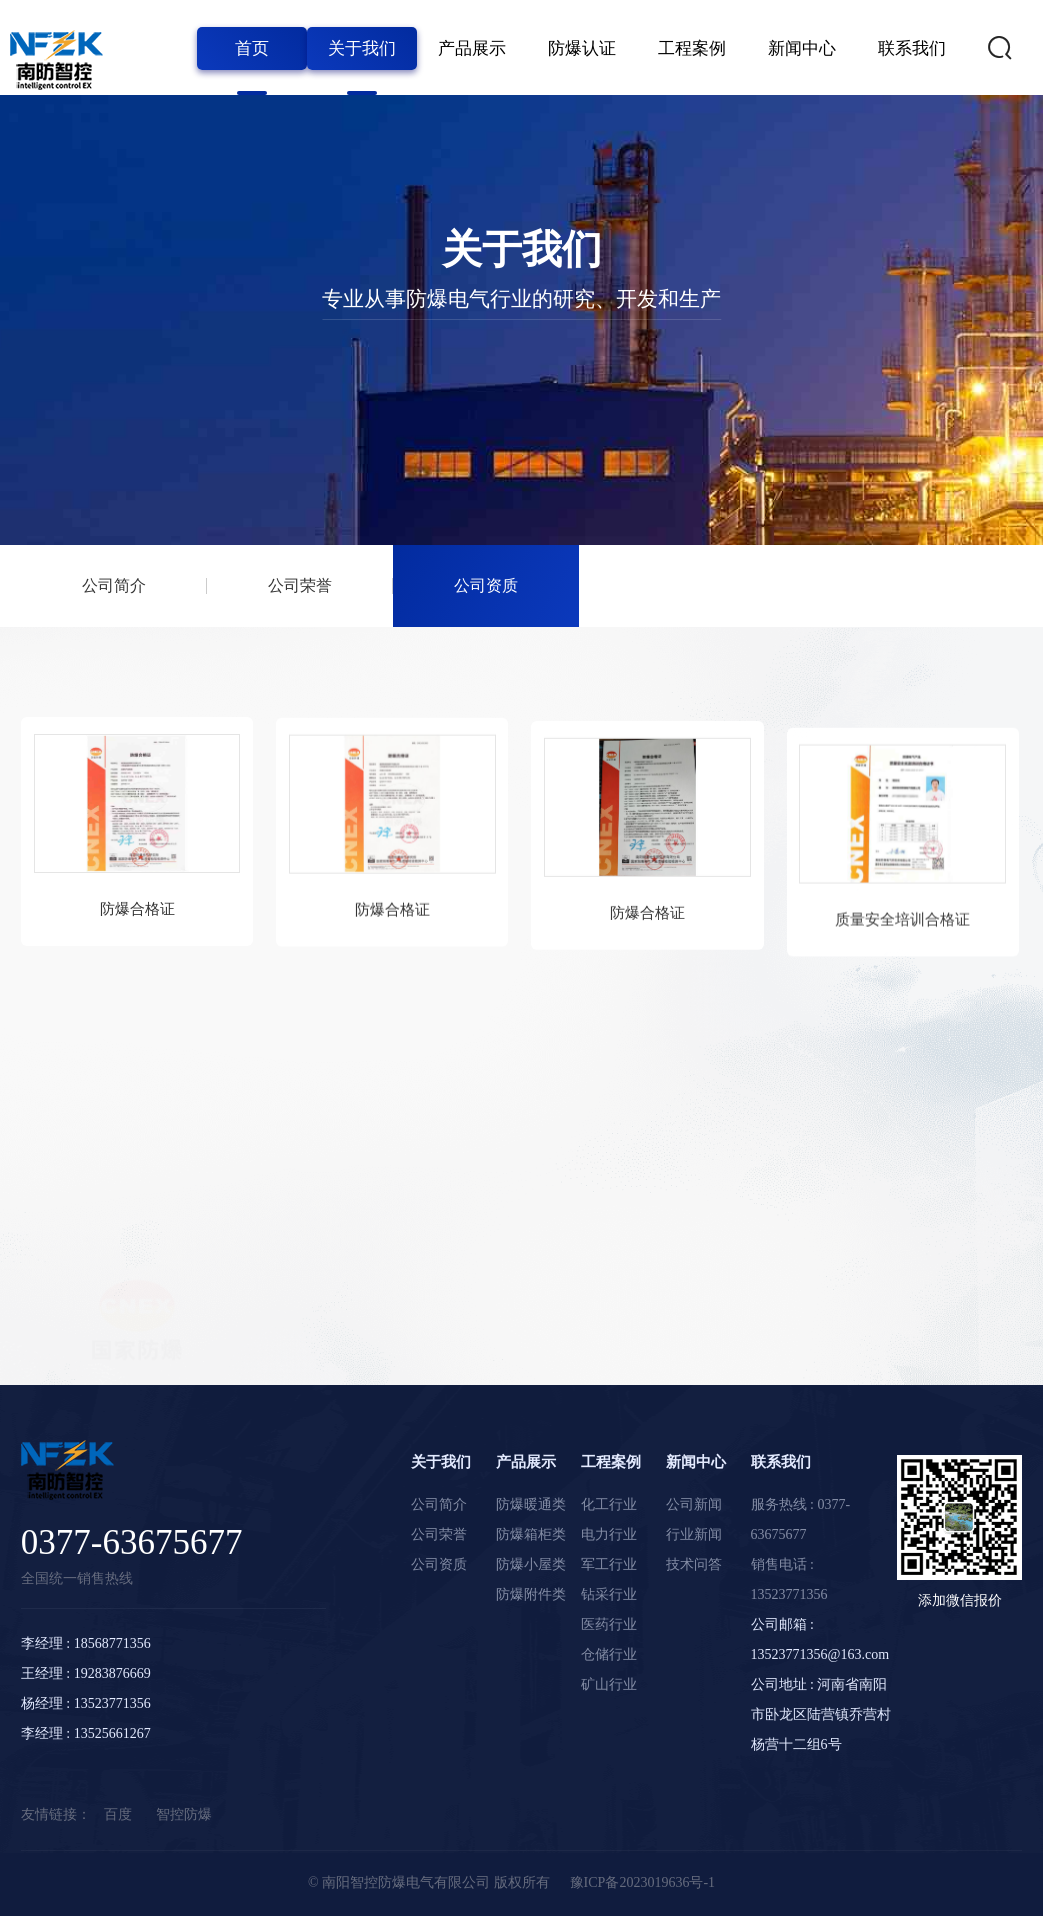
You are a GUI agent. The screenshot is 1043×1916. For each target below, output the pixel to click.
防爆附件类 (531, 1594)
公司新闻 (694, 1504)
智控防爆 (184, 1814)
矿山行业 (609, 1684)
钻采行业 (609, 1594)
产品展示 (472, 48)
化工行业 (609, 1504)
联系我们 (912, 48)
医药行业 (609, 1624)
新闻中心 (802, 48)
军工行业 (609, 1564)
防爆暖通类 (531, 1504)
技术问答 (694, 1564)
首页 (252, 48)
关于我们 (362, 48)
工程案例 (692, 48)
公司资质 (486, 586)
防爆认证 (582, 48)
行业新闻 (694, 1534)
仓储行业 (609, 1654)
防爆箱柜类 (531, 1534)
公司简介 (114, 586)
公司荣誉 (300, 586)
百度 (118, 1814)
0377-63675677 (132, 1542)
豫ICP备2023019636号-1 (642, 1882)
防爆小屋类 (531, 1564)
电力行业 (609, 1534)
